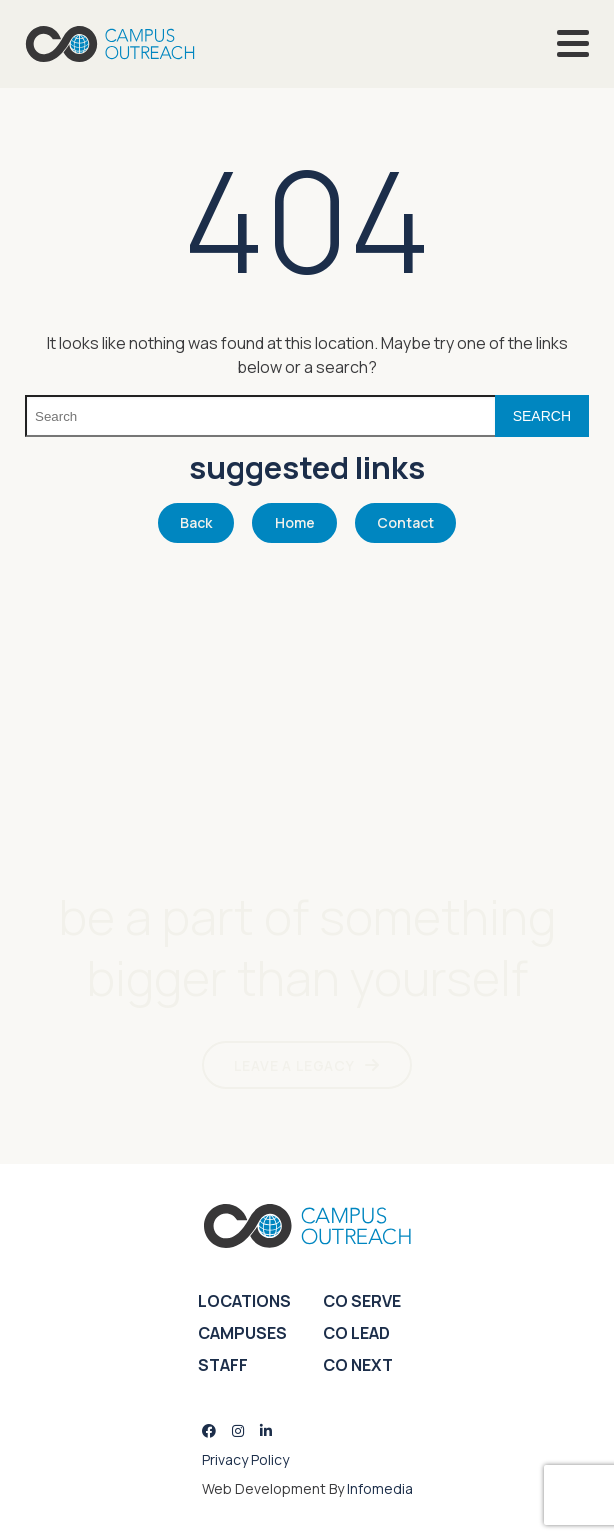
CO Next (358, 1365)
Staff (223, 1365)
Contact (405, 522)
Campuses (242, 1333)
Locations (244, 1301)
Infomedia (380, 1488)
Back (196, 522)
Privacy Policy (245, 1459)
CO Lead (356, 1333)
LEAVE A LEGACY (294, 1065)
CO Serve (362, 1301)
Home (295, 522)
